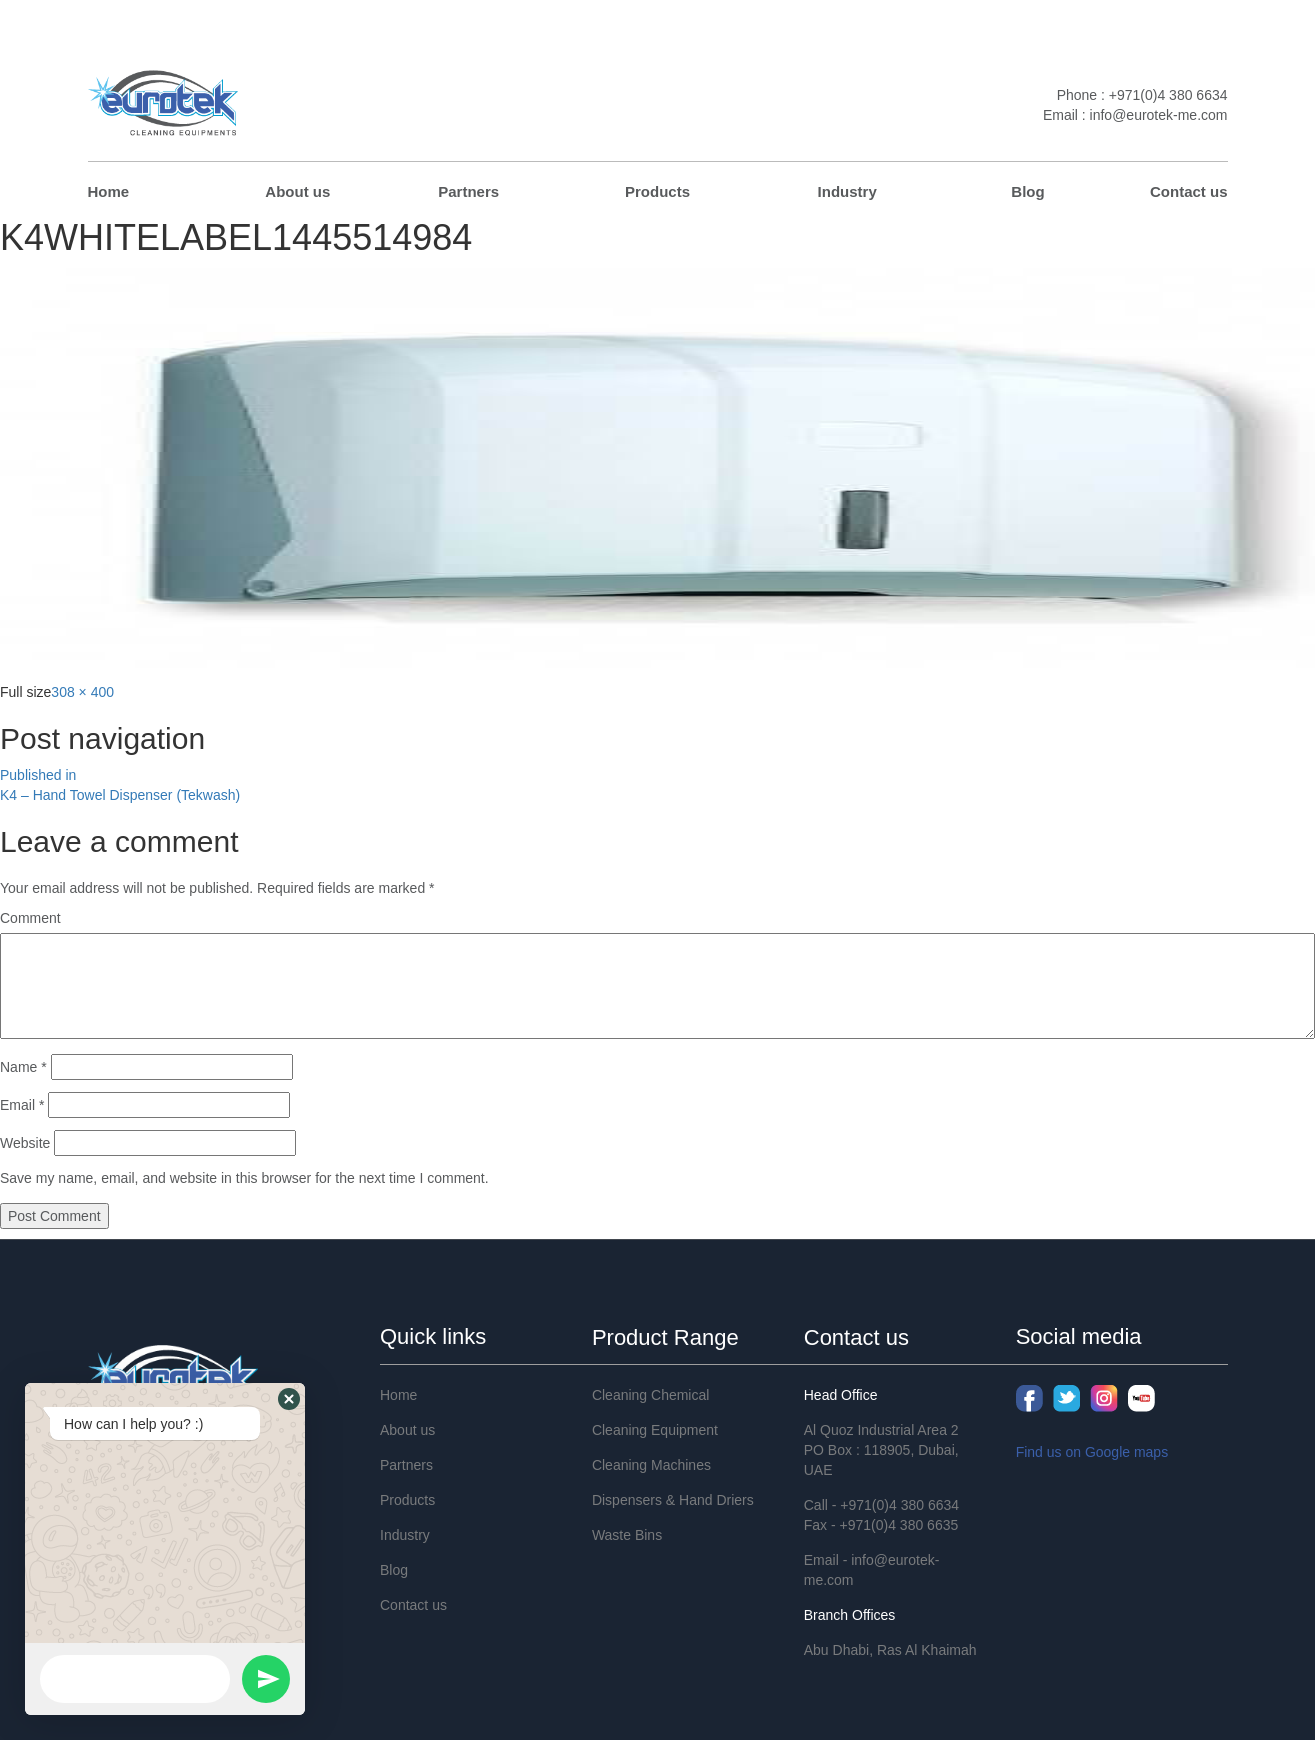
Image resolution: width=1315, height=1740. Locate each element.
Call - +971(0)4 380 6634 (881, 1505)
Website (25, 1143)
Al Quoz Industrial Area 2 (881, 1430)
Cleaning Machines (651, 1465)
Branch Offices (850, 1615)
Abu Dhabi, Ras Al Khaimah (890, 1650)
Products (657, 191)
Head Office (841, 1395)
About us (297, 191)
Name (23, 1067)
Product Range (665, 1337)
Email (22, 1105)
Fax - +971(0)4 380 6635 (881, 1525)
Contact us (1189, 191)
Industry (847, 191)
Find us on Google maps (1092, 1452)
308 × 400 (82, 692)
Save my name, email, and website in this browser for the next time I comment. (244, 1178)
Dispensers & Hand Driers (673, 1500)
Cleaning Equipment (655, 1430)
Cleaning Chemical (651, 1395)
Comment (30, 918)
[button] (289, 1399)
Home (109, 191)
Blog (1027, 191)
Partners (468, 191)
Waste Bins (627, 1535)
